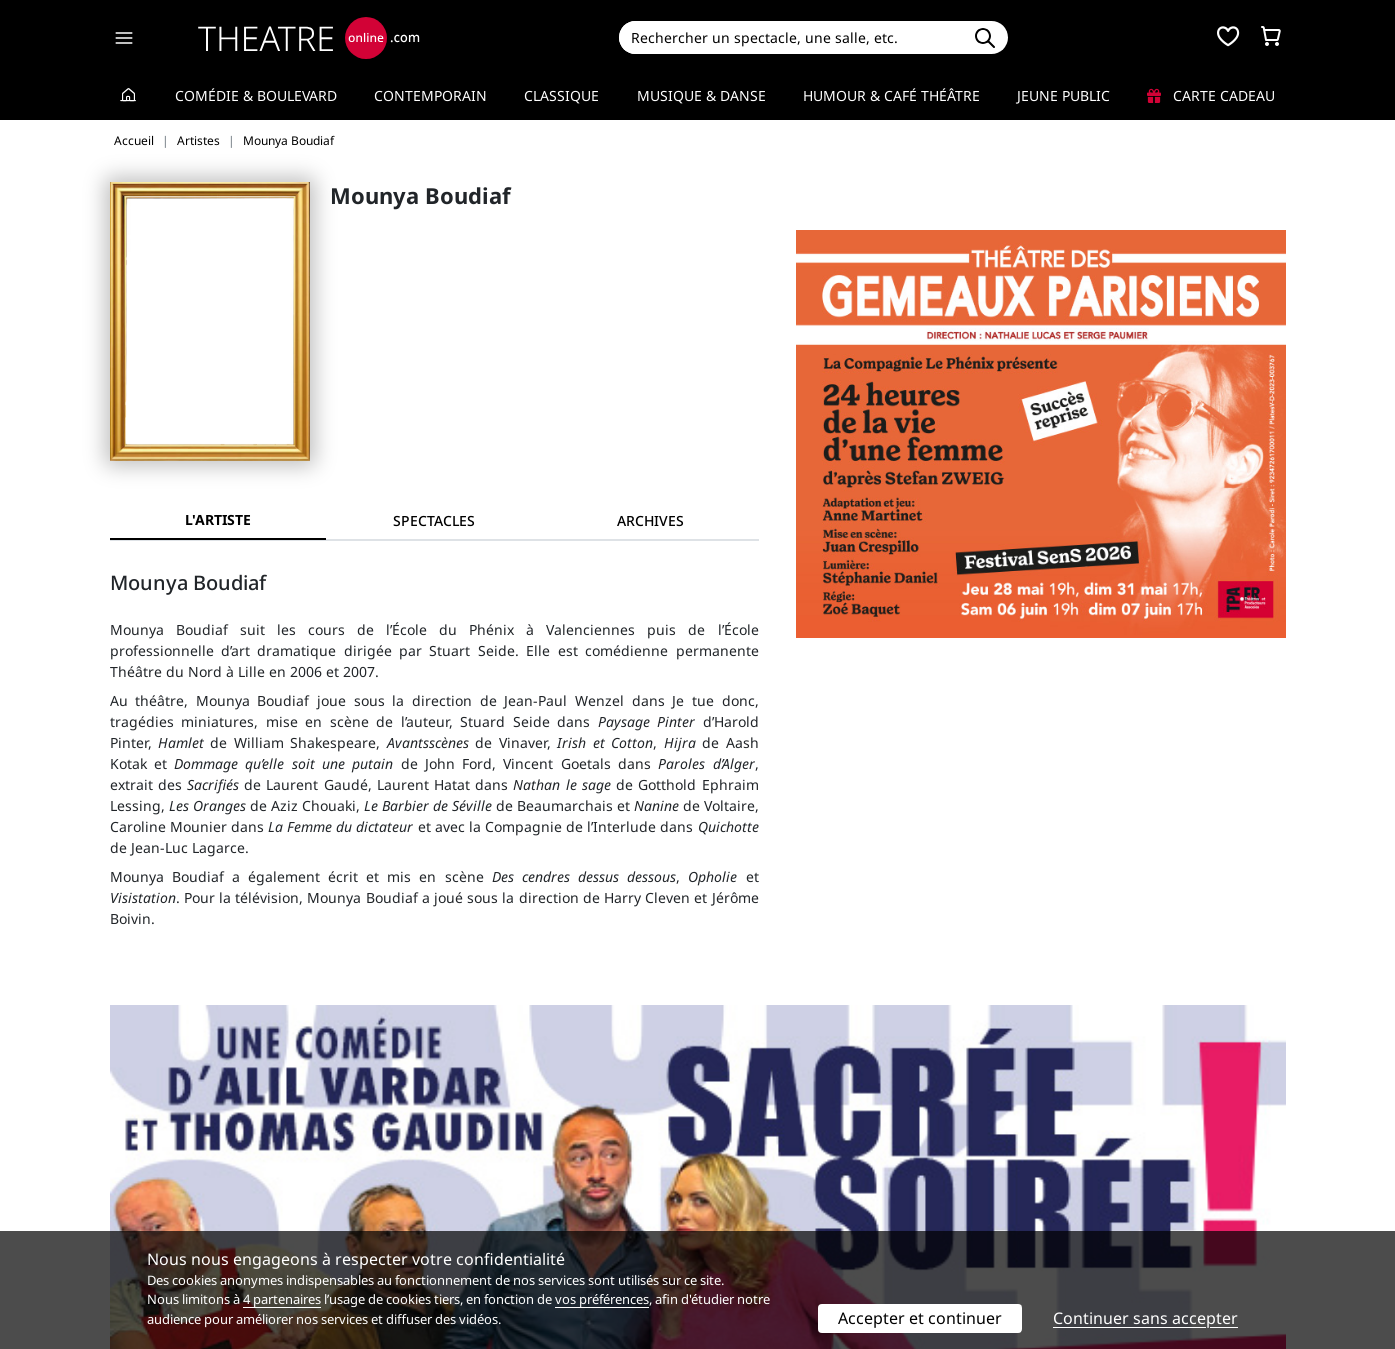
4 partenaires (282, 1299)
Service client (454, 1161)
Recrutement (153, 1182)
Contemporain (430, 95)
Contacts (139, 1224)
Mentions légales (167, 1203)
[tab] (434, 520)
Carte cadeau (1211, 95)
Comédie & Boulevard (256, 95)
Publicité (739, 1182)
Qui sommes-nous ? (176, 1161)
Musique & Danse (701, 95)
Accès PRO (745, 1203)
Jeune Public (1063, 95)
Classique (561, 95)
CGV (423, 1203)
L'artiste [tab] (218, 519)
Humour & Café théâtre (891, 95)
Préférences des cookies (490, 1224)
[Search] (790, 37)
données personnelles (532, 1203)
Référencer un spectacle (791, 1161)
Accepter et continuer (920, 1318)
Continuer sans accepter (1145, 1318)
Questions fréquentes (483, 1182)
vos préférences (602, 1299)
